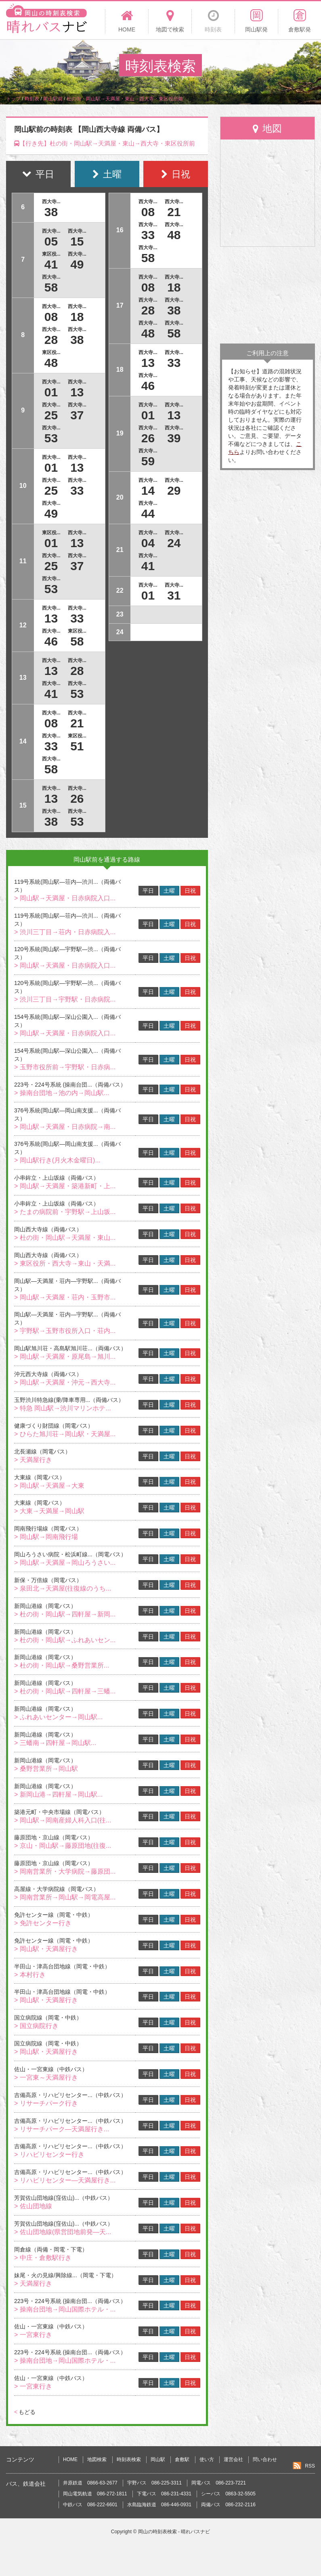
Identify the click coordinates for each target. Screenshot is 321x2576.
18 (77, 316)
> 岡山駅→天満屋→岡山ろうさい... (64, 1562)
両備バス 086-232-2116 (228, 2504)
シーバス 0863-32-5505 (228, 2494)
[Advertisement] (267, 295)
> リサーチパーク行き (46, 2103)
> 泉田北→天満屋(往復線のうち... (62, 1588)
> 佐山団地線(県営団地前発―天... (62, 2231)
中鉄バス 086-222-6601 (90, 2504)
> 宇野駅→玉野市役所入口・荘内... (64, 1330)
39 (173, 438)
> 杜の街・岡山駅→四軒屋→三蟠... (64, 1691)
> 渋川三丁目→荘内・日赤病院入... (64, 932)
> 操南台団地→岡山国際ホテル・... (64, 2309)
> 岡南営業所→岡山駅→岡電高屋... (64, 1897)
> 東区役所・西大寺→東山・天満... (64, 1263)
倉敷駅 (182, 2459)
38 (51, 212)
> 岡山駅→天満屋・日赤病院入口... (64, 898)
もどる (25, 2412)
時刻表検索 (129, 2459)
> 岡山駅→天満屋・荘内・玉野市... (64, 1297)
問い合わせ (265, 2459)
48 (51, 362)
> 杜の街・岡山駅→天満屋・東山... (64, 1237)
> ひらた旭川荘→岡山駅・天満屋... (64, 1434)
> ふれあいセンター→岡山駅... (58, 1717)
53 (51, 438)
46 (51, 641)
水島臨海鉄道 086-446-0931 (159, 2504)
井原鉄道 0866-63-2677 (90, 2483)
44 (148, 513)
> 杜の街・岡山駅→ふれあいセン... (64, 1640)
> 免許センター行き (42, 1923)
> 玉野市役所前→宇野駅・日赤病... (64, 1067)
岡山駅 (158, 2459)
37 (77, 415)
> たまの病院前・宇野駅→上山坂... (64, 1211)
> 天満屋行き (33, 1459)
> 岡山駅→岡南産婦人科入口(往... (62, 1820)
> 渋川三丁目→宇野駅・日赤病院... (64, 999)
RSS (310, 2466)
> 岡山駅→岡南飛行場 (46, 1536)
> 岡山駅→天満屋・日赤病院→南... (64, 1126)
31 (173, 595)
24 (173, 543)
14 (148, 490)
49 (77, 264)
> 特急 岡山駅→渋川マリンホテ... (62, 1408)
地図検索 (97, 2459)
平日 (148, 890)
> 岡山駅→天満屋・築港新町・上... (64, 1186)
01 (51, 392)
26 (77, 798)
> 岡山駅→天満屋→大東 (49, 1485)
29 (173, 490)
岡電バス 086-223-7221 (218, 2483)
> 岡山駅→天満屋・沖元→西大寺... (64, 1382)
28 (51, 339)
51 (77, 746)
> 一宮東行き (33, 2334)
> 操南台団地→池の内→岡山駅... (61, 1092)
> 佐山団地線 (33, 2206)
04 (148, 543)
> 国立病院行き (36, 2025)
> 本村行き (30, 1974)
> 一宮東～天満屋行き (46, 2077)
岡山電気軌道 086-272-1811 (95, 2494)
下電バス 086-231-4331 (164, 2494)
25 (51, 415)
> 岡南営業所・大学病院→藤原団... (64, 1871)
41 (51, 264)
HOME (70, 2459)
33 (77, 490)
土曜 (169, 890)
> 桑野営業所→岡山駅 (46, 1768)
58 (51, 287)
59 (148, 461)
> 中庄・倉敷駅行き (42, 2257)
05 (51, 241)
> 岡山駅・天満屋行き (46, 1948)
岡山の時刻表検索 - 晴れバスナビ (174, 2531)
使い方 (206, 2459)
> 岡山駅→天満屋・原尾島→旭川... (64, 1356)
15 (77, 241)
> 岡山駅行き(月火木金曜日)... (57, 1160)
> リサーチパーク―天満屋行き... (61, 2129)
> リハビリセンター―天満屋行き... (64, 2180)
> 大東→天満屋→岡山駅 (49, 1511)
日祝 (190, 890)
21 (77, 723)
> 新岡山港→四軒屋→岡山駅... (58, 1794)
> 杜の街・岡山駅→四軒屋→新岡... (64, 1614)
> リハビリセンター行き (49, 2154)
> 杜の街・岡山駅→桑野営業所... (61, 1665)
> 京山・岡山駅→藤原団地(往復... (62, 1845)
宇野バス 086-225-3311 (154, 2483)
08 (51, 316)
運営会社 (233, 2459)
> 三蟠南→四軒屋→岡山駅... (55, 1742)
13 (77, 392)
